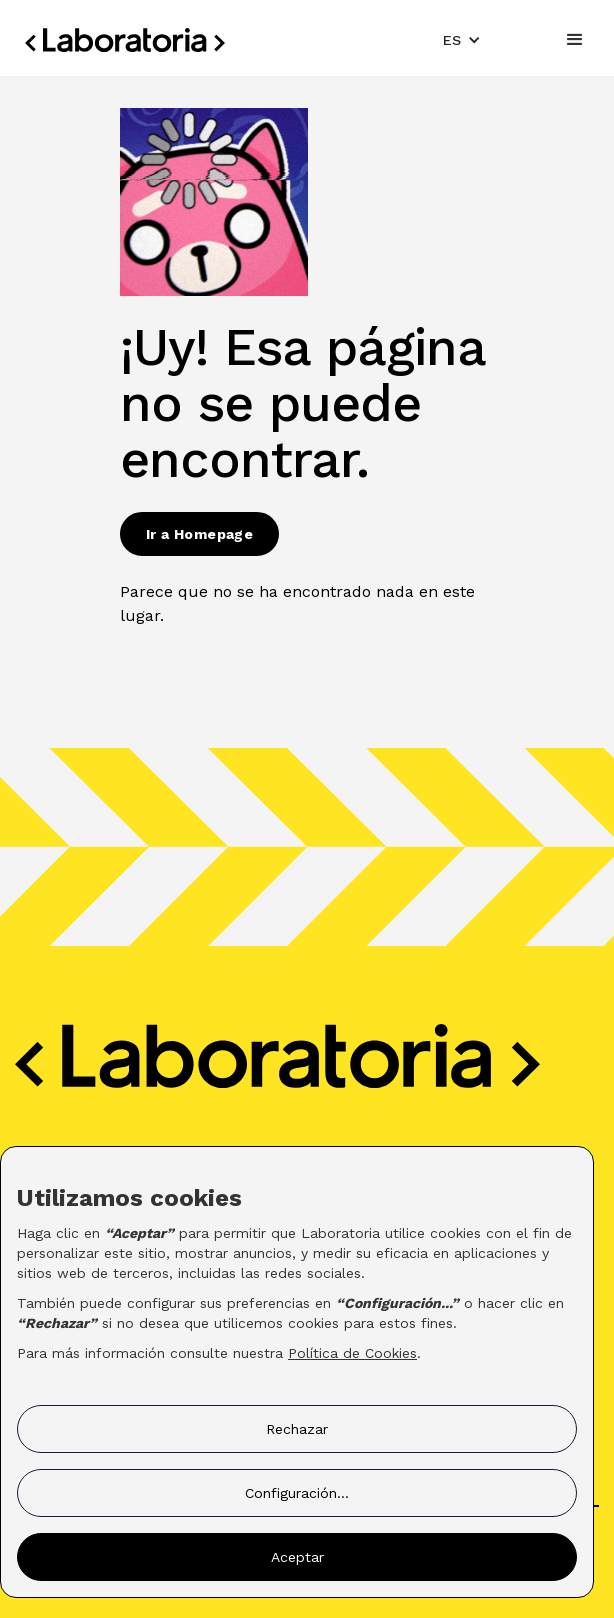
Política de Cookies (352, 1353)
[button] (462, 40)
